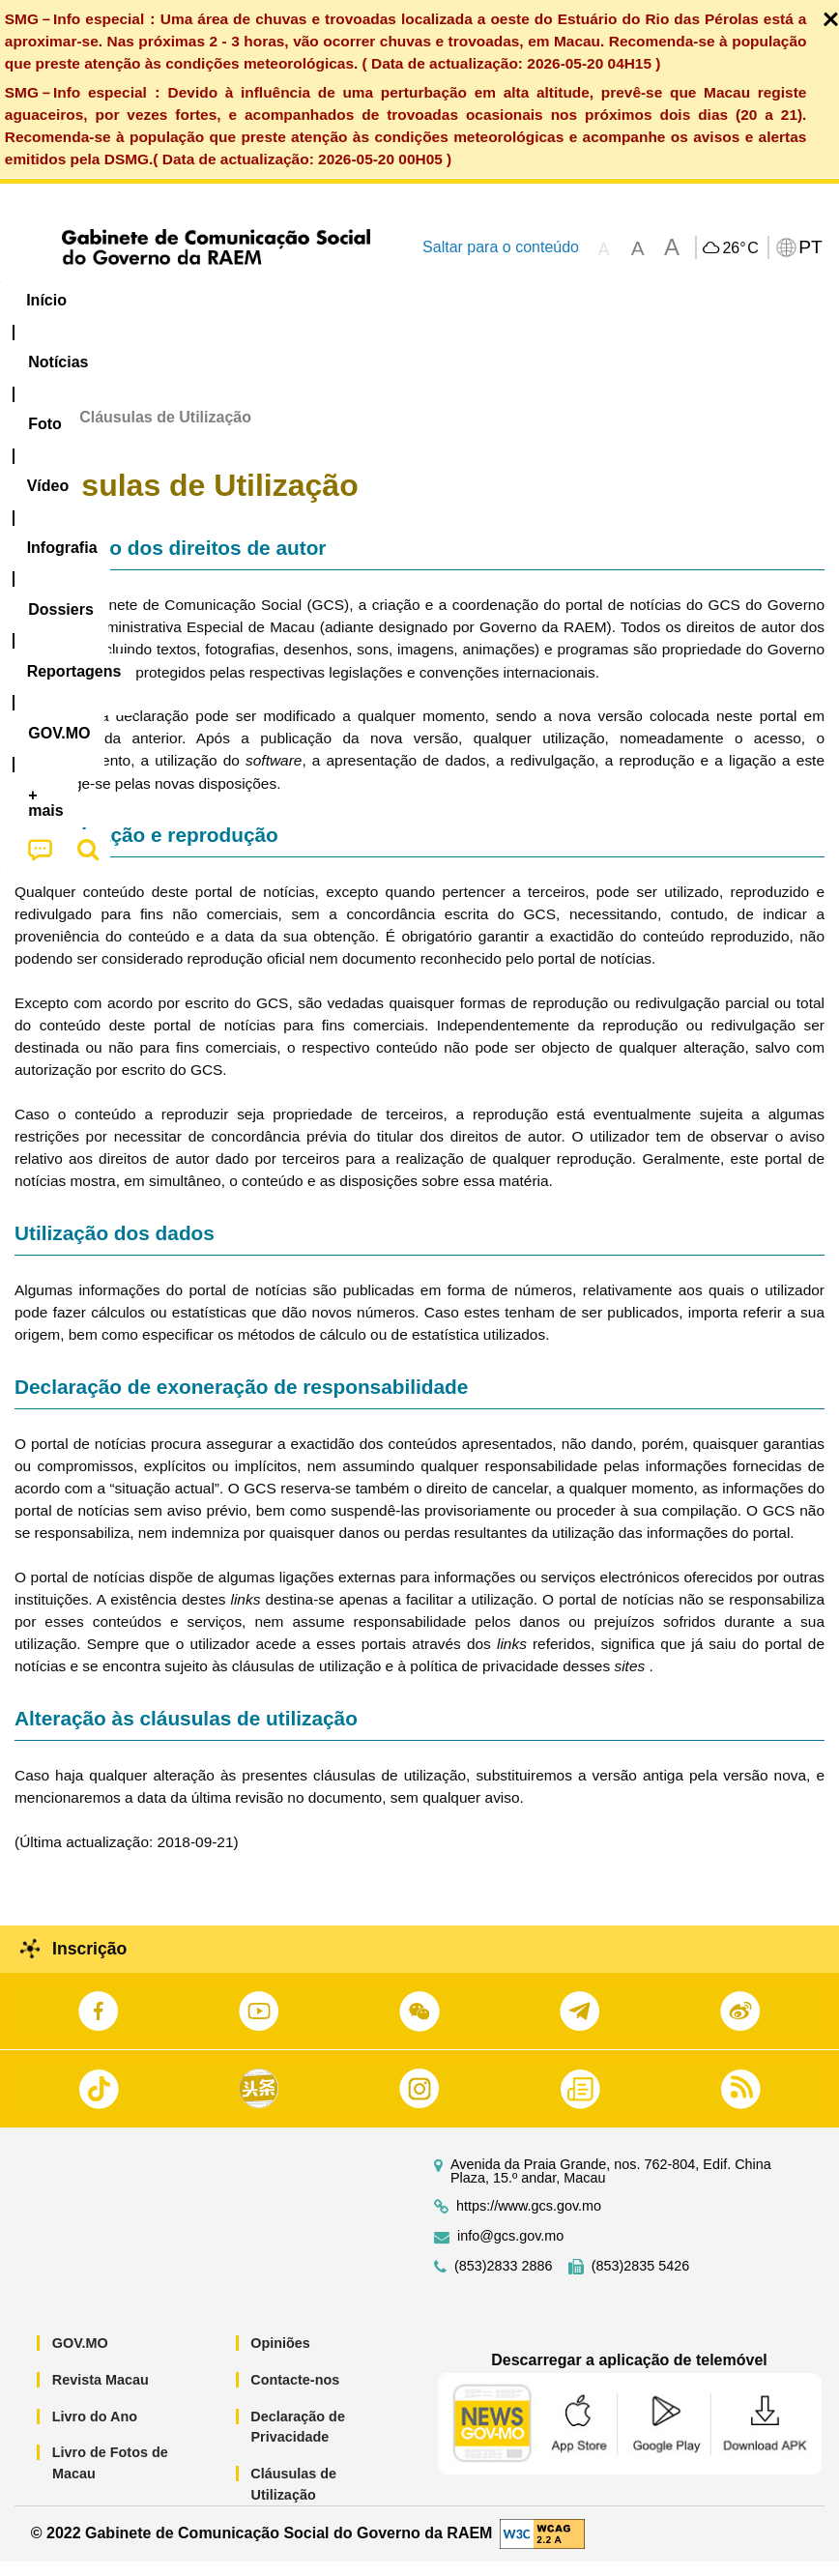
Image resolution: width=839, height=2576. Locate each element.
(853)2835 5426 (641, 2281)
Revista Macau (100, 2395)
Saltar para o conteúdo (500, 247)
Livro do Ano (94, 2431)
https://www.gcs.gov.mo (528, 2221)
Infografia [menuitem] (391, 300)
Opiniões (280, 2358)
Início (34, 431)
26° (740, 248)
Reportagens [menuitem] (613, 300)
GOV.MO (80, 2358)
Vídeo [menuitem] (296, 300)
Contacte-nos (294, 2395)
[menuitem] (131, 300)
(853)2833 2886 (503, 2281)
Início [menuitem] (46, 300)
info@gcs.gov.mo (510, 2251)
